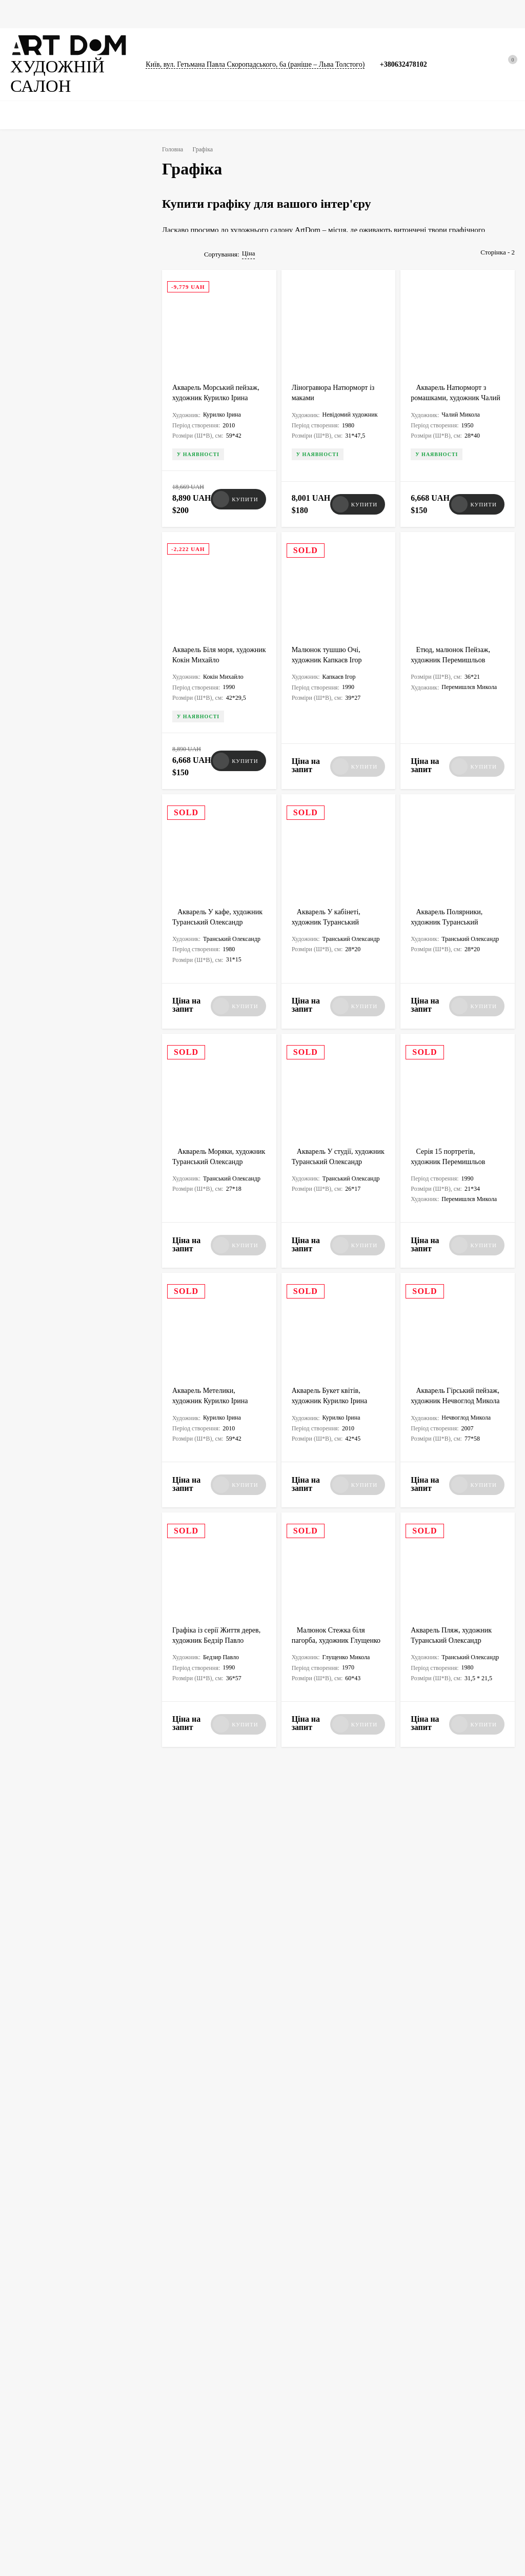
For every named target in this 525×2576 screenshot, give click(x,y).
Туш (86, 793)
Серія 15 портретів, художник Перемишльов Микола (450, 1144)
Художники (287, 2365)
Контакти (396, 2417)
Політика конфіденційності (419, 2378)
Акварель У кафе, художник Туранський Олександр (207, 908)
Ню (34, 732)
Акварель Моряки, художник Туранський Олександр (207, 1144)
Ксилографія (48, 793)
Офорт (106, 813)
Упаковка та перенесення (43, 2468)
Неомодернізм (51, 912)
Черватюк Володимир (61, 553)
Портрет (89, 712)
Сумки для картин (308, 13)
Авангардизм (106, 952)
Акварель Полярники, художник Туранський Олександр (450, 908)
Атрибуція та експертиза (305, 2404)
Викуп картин (402, 2365)
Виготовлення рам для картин (181, 2411)
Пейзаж (87, 693)
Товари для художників (41, 2455)
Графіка (105, 13)
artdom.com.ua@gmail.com (286, 2263)
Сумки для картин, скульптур (311, 2417)
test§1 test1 (310, 2001)
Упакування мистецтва (172, 2386)
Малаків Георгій (52, 573)
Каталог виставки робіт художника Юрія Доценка (337, 2113)
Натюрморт (46, 712)
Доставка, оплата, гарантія (307, 2391)
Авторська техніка (56, 813)
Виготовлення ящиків (170, 2399)
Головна (22, 13)
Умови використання (411, 2391)
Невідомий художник (61, 593)
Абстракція (46, 693)
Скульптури (201, 13)
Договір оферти (404, 2404)
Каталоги (249, 13)
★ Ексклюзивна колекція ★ (47, 2365)
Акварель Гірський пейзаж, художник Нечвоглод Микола (457, 1381)
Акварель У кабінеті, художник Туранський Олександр (330, 908)
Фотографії (150, 13)
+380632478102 (411, 58)
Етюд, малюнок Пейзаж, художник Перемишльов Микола (453, 661)
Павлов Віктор (50, 533)
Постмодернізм (52, 932)
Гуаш (37, 833)
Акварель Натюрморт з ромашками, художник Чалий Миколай (453, 413)
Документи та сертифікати (46, 2442)
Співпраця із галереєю (302, 2429)
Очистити (103, 1034)
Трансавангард (51, 952)
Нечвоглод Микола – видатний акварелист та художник (455, 1949)
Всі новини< (52, 1855)
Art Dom (196, 1976)
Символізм (45, 972)
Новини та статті (379, 13)
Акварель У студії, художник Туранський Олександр (327, 1144)
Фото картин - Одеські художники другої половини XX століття (217, 2113)
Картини (64, 13)
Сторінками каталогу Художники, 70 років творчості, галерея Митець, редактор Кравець (454, 2128)
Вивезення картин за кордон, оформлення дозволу (180, 2369)
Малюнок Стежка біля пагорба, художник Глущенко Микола (338, 1618)
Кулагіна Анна (50, 612)
